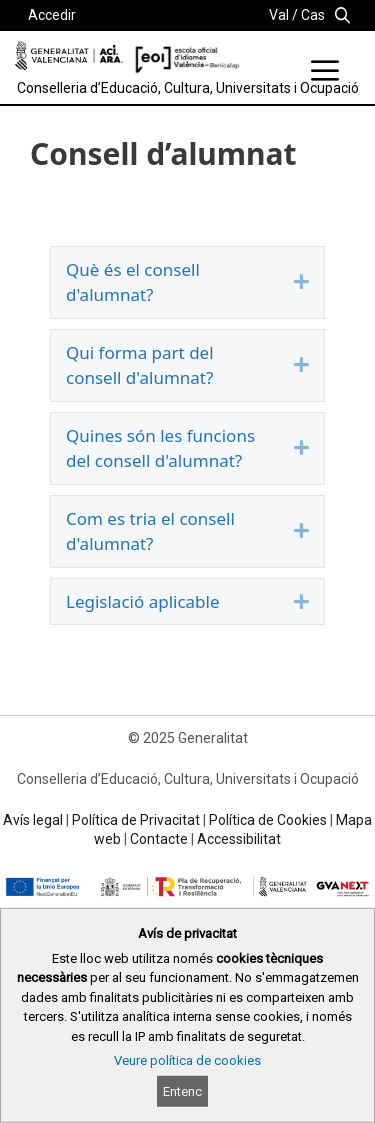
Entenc (182, 1091)
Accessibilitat (239, 839)
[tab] (187, 282)
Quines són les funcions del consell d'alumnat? (160, 448)
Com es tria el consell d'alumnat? (150, 531)
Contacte (159, 839)
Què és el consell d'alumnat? (133, 282)
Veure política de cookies (187, 1060)
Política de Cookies (268, 820)
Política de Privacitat (136, 820)
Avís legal (33, 820)
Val (279, 15)
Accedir (52, 15)
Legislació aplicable (143, 601)
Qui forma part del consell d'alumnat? (140, 365)
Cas (313, 15)
